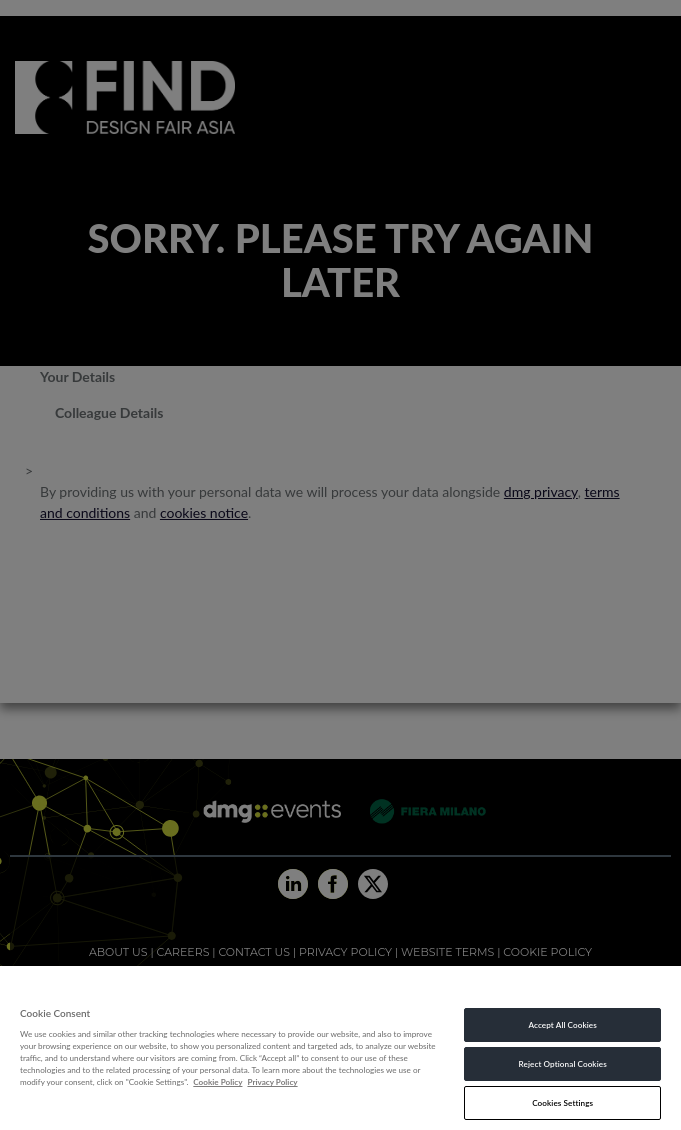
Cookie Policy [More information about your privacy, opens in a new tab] (217, 1082)
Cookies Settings (562, 1103)
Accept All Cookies (562, 1025)
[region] (340, 1048)
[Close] (646, 987)
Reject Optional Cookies (563, 1064)
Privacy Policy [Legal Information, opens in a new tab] (272, 1082)
